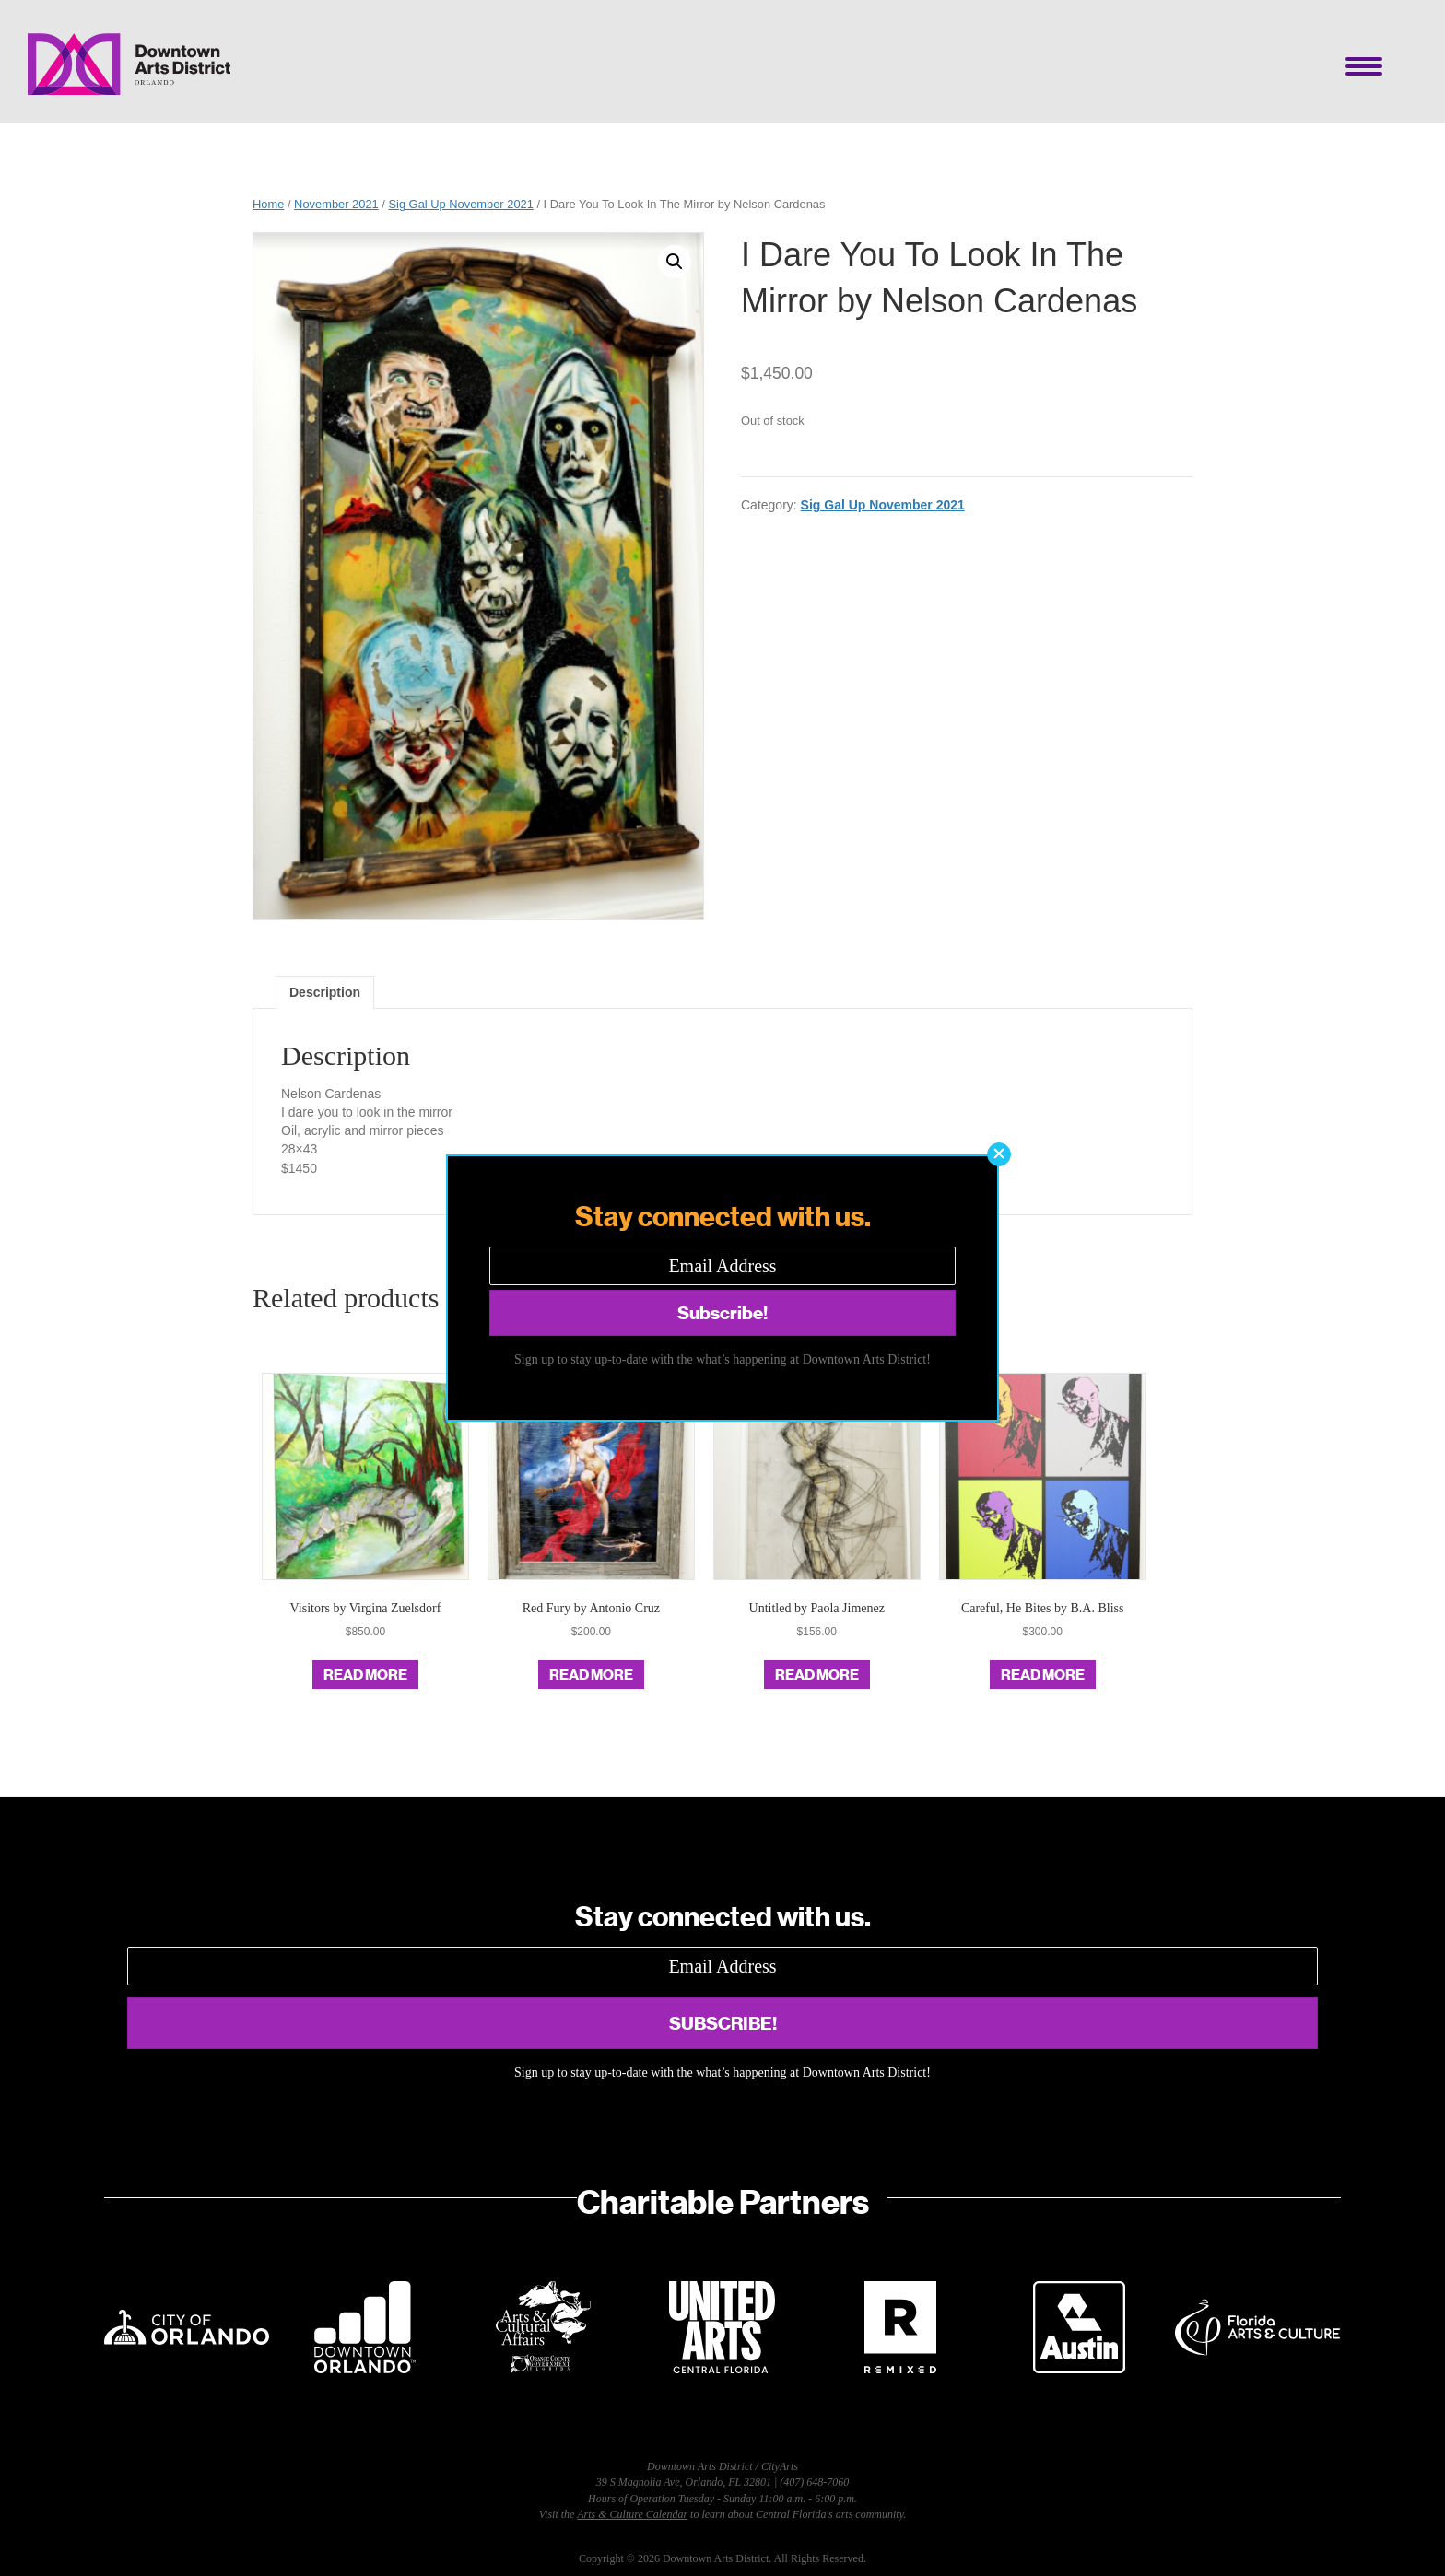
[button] (999, 1154)
